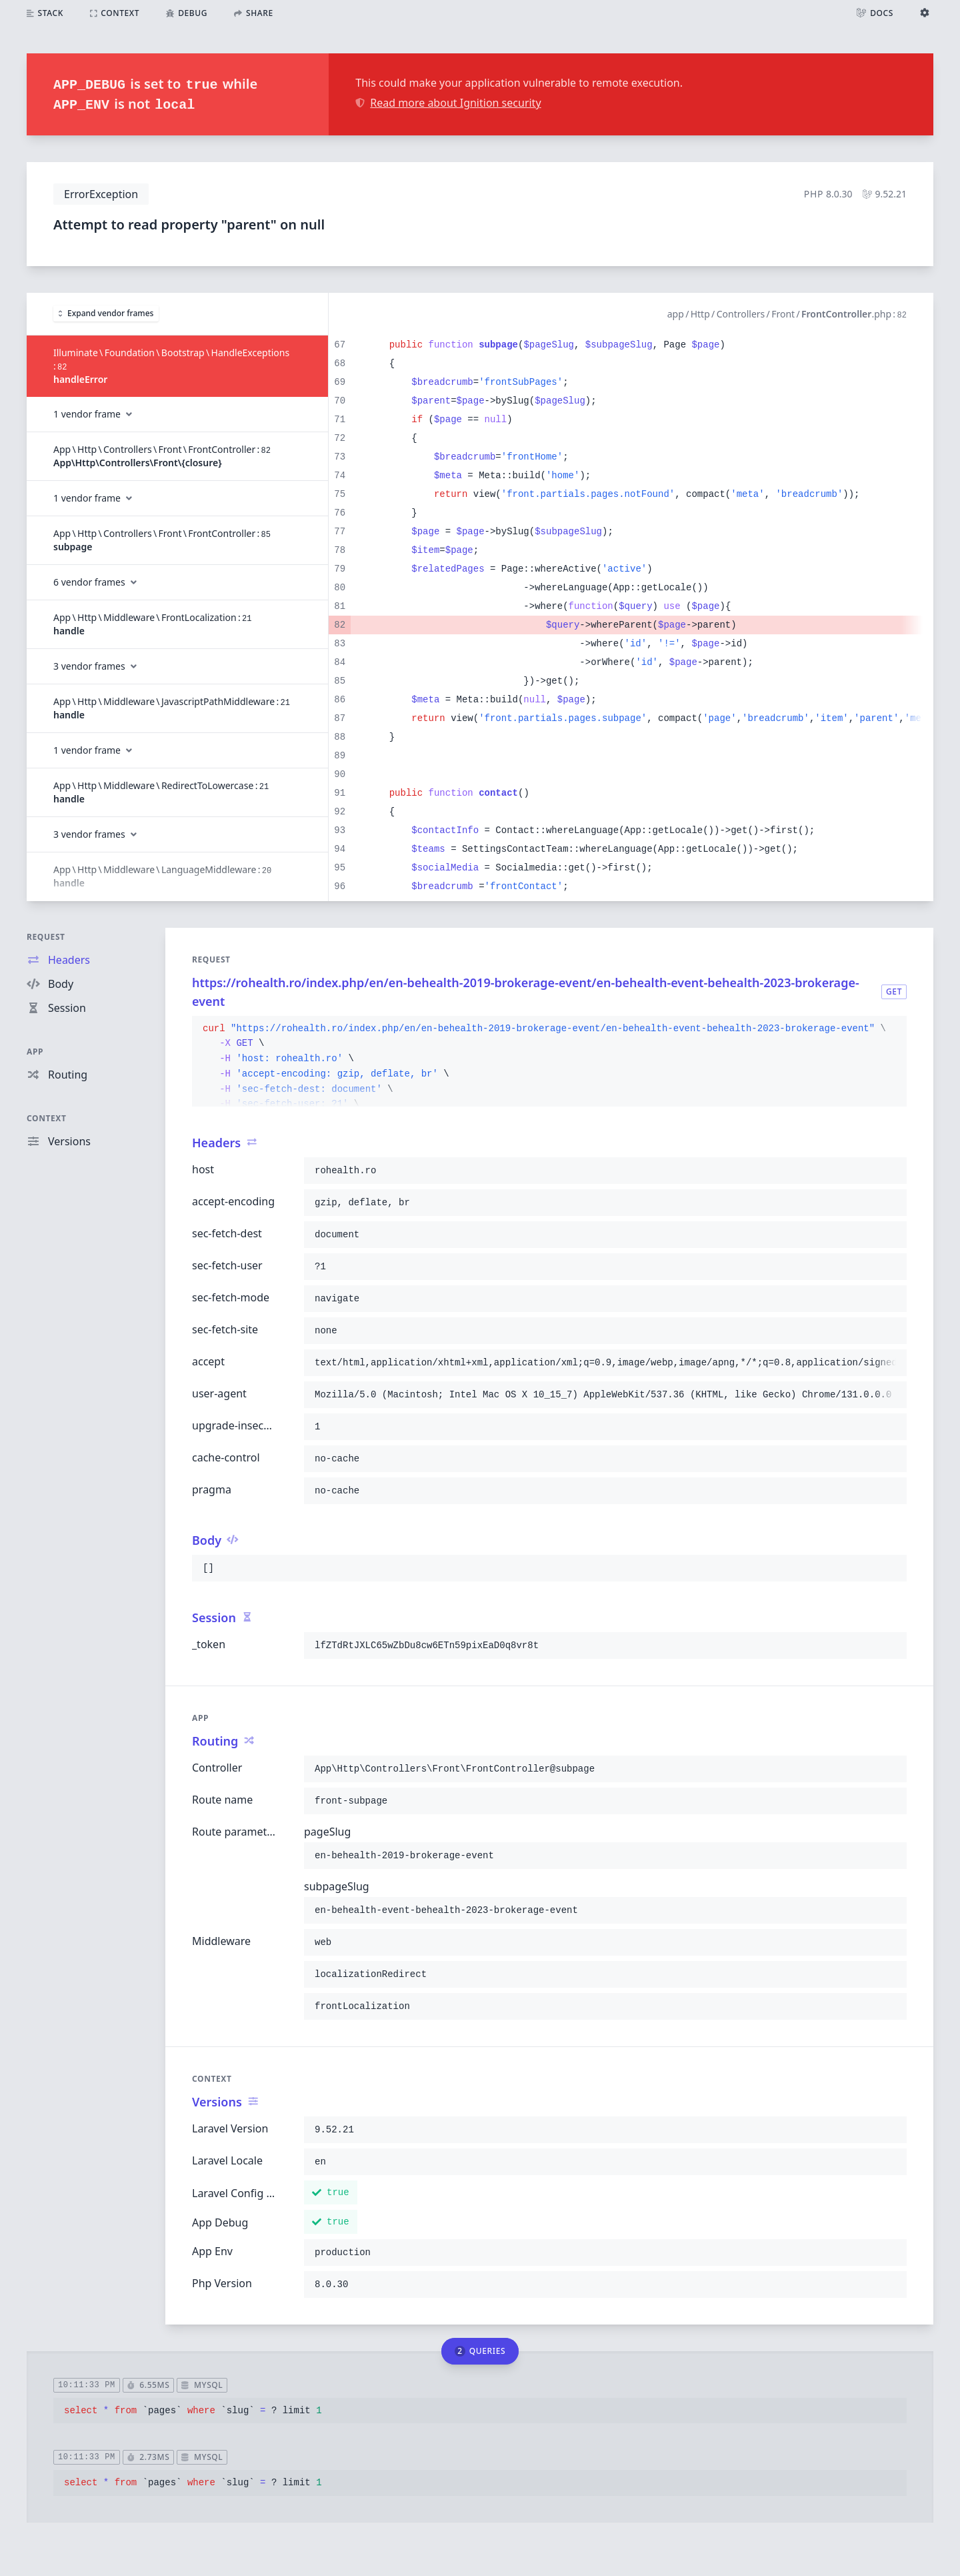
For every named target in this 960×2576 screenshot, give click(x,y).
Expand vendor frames (106, 313)
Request (46, 936)
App (35, 1051)
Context (47, 1118)
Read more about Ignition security (448, 102)
